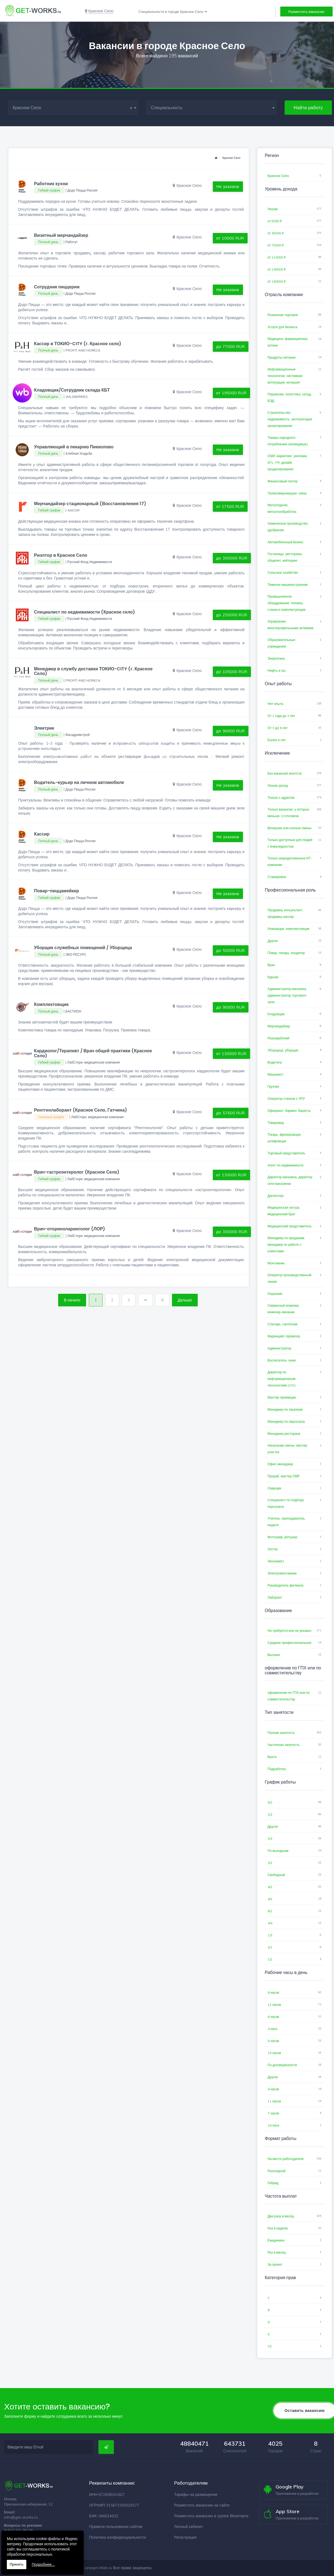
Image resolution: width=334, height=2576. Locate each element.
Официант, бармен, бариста (289, 1111)
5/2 (270, 1802)
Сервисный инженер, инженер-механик (284, 1308)
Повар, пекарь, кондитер (286, 953)
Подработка (277, 1769)
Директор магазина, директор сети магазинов (290, 1180)
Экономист (276, 1561)
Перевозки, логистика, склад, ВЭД (290, 397)
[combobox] (73, 107)
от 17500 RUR (230, 506)
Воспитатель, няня (282, 1360)
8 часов (273, 1992)
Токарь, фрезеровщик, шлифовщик (285, 1137)
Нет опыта (275, 704)
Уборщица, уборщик (283, 1050)
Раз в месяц (277, 2252)
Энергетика (276, 658)
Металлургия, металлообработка (282, 508)
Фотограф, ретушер (283, 1537)
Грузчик (273, 1086)
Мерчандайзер (279, 1026)
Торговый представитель (286, 1153)
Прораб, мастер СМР (284, 1476)
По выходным (278, 1851)
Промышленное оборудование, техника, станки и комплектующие (287, 603)
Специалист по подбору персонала (286, 1503)
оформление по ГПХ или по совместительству (289, 1696)
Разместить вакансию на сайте (202, 2505)
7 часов (273, 2113)
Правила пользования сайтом (115, 2526)
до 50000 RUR (230, 950)
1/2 (270, 1959)
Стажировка (277, 877)
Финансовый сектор (283, 481)
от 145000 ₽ (277, 269)
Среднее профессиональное (290, 1643)
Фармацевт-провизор (284, 1336)
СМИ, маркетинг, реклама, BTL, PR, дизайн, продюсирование (288, 462)
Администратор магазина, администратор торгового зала (287, 995)
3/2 (270, 1863)
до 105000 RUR (231, 671)
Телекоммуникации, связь (287, 493)
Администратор (279, 1348)
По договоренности (282, 2065)
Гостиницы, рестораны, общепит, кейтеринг (285, 557)
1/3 (270, 1935)
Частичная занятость (284, 1745)
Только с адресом (281, 797)
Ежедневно (276, 2240)
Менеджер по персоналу (286, 1421)
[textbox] (211, 107)
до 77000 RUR (230, 346)
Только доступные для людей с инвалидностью (290, 843)
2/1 (270, 1947)
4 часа (273, 2029)
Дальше (185, 1300)
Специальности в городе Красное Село (170, 11)
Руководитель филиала (286, 1585)
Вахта (272, 1757)
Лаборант (275, 1597)
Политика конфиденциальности (117, 2537)
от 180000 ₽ (277, 281)
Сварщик (274, 1488)
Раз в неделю (278, 2228)
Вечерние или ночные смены (290, 828)
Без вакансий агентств (285, 773)
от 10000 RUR (230, 238)
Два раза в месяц (281, 2216)
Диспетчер (276, 1196)
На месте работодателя (286, 2159)
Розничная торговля (283, 315)
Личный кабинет (188, 2526)
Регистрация (185, 2537)
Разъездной (277, 2171)
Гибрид (273, 2183)
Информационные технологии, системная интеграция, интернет (285, 375)
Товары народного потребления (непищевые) (288, 440)
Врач (271, 965)
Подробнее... (43, 2564)
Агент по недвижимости (286, 1165)
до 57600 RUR (230, 1112)
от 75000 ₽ (276, 245)
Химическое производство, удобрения (288, 526)
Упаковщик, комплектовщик (289, 929)
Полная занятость (281, 1733)
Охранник (275, 1294)
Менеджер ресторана (284, 1434)
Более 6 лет (277, 740)
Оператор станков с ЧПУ (286, 1098)
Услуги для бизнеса (282, 327)
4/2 (270, 1887)
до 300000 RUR (231, 558)
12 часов (274, 2005)
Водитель (275, 1062)
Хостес (273, 1549)
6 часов (273, 2017)
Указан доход (278, 785)
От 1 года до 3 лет (281, 716)
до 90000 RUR (230, 731)
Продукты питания (282, 357)
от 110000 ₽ (277, 257)
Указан (273, 209)
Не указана (227, 186)
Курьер (273, 977)
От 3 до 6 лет (278, 728)
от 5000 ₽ (275, 221)
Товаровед (276, 1123)
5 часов (273, 2041)
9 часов (273, 2089)
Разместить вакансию (306, 11)
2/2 (270, 1814)
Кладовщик (276, 1014)
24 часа (273, 2125)
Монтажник (276, 1263)
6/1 (270, 1911)
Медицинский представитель (290, 1226)
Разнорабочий (278, 1038)
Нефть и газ (277, 670)
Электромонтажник (282, 1573)
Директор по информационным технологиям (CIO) (282, 1378)
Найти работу (308, 107)
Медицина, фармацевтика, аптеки (288, 342)
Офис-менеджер (280, 1464)
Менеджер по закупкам (285, 1409)
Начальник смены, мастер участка (287, 1448)
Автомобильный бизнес (286, 542)
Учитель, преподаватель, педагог (286, 1521)
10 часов (274, 2053)
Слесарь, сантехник (283, 1324)
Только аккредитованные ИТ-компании (290, 861)
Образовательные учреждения (281, 643)
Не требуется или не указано (290, 1631)
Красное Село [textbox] (72, 107)
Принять (17, 2564)
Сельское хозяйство (283, 572)
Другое (273, 941)
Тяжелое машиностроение (288, 585)
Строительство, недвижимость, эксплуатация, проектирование (290, 419)
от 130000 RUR (231, 1053)
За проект (275, 2264)
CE (270, 2346)
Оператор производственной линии (290, 1278)
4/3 (270, 1899)
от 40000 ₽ (276, 233)
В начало (72, 1300)
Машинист (276, 1074)
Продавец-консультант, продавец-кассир (285, 913)
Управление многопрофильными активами (290, 624)
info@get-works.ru (21, 2517)
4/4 (270, 1923)
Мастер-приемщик (282, 1397)
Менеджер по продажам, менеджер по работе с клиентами (286, 1244)
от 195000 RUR (231, 392)
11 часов (274, 2101)
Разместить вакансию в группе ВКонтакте (211, 2515)
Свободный (276, 1875)
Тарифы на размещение (195, 2494)
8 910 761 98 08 (18, 2530)
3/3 (270, 1839)
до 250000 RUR (231, 614)
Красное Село (231, 158)
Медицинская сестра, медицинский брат (284, 1210)
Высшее (274, 1655)
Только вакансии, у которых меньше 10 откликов (288, 812)
